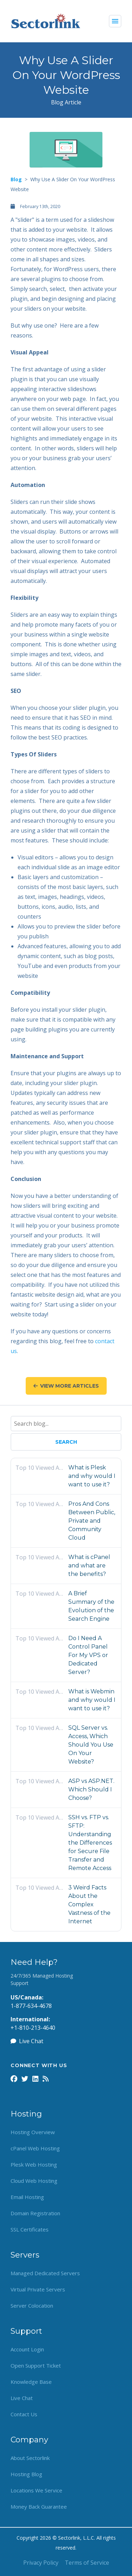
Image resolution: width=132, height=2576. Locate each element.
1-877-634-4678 (31, 2006)
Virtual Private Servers (38, 2289)
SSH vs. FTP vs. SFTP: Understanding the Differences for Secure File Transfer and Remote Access (90, 1842)
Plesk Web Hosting (34, 2164)
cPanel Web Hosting (35, 2148)
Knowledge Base (31, 2381)
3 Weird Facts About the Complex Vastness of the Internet (89, 1904)
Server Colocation (32, 2305)
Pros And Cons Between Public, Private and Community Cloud (91, 1520)
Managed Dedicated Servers (45, 2273)
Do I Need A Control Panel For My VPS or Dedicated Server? (88, 1655)
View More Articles (66, 1386)
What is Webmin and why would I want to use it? (91, 1700)
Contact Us (24, 2414)
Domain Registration (35, 2213)
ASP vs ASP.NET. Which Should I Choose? (91, 1789)
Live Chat (27, 2041)
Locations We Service (36, 2490)
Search (66, 1442)
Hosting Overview (33, 2132)
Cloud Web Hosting (34, 2180)
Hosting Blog (26, 2474)
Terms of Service (87, 2562)
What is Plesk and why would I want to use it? (91, 1476)
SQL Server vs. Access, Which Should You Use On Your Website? (90, 1744)
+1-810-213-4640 (33, 2028)
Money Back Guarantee (39, 2506)
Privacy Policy (40, 2562)
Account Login (27, 2349)
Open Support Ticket (36, 2365)
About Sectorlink (30, 2457)
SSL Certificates (30, 2229)
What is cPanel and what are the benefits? (89, 1565)
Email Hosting (27, 2196)
